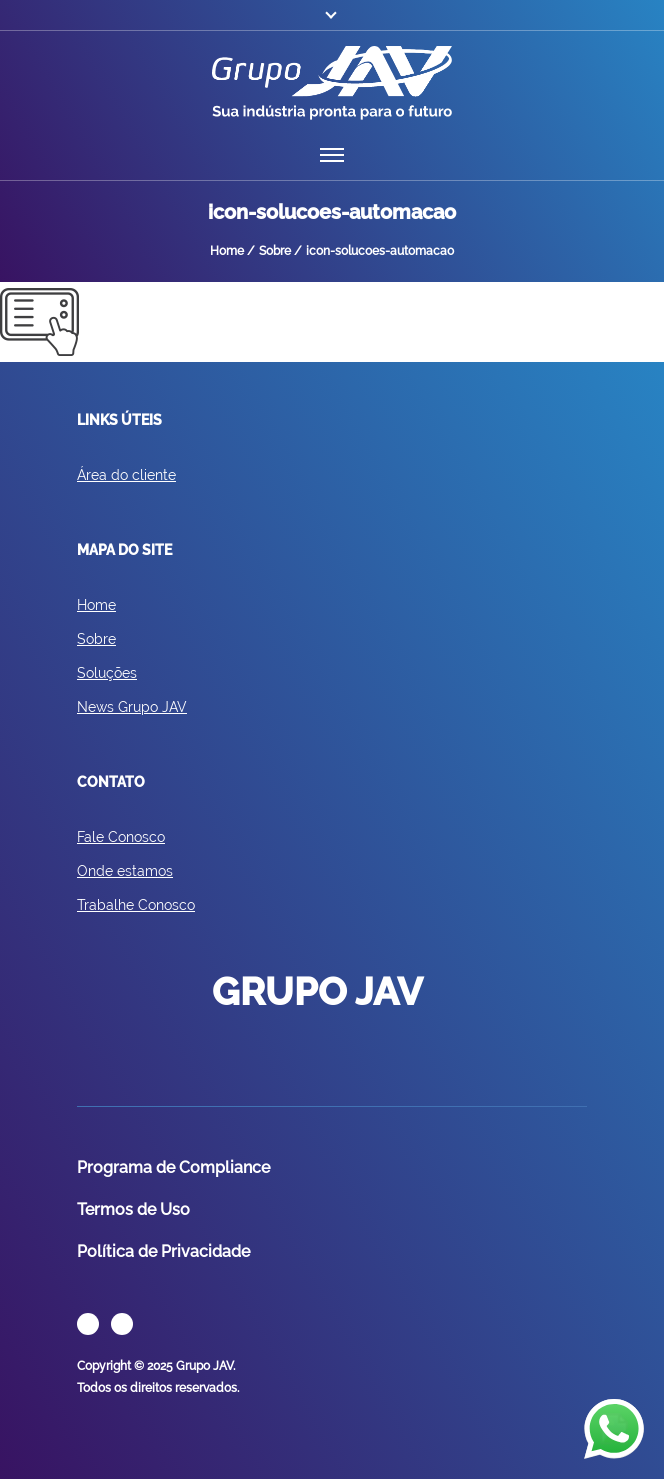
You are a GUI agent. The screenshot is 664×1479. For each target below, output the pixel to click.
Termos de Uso (133, 1209)
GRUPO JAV (332, 83)
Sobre (96, 639)
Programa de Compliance (173, 1167)
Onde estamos (125, 871)
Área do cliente (126, 475)
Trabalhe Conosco (136, 905)
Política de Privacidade (163, 1251)
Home (96, 605)
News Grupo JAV (132, 707)
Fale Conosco (121, 837)
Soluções (107, 673)
